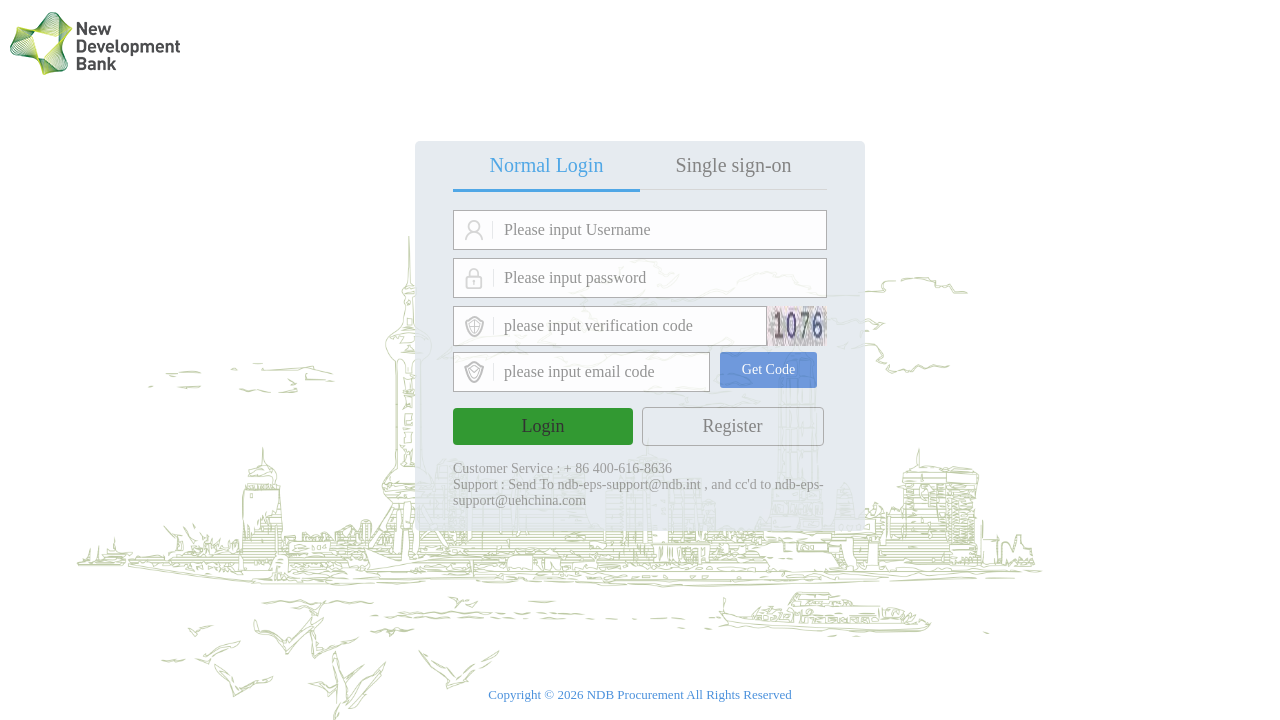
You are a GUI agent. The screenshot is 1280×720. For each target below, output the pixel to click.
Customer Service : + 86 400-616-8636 (562, 468)
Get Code (768, 369)
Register (733, 426)
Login (543, 426)
